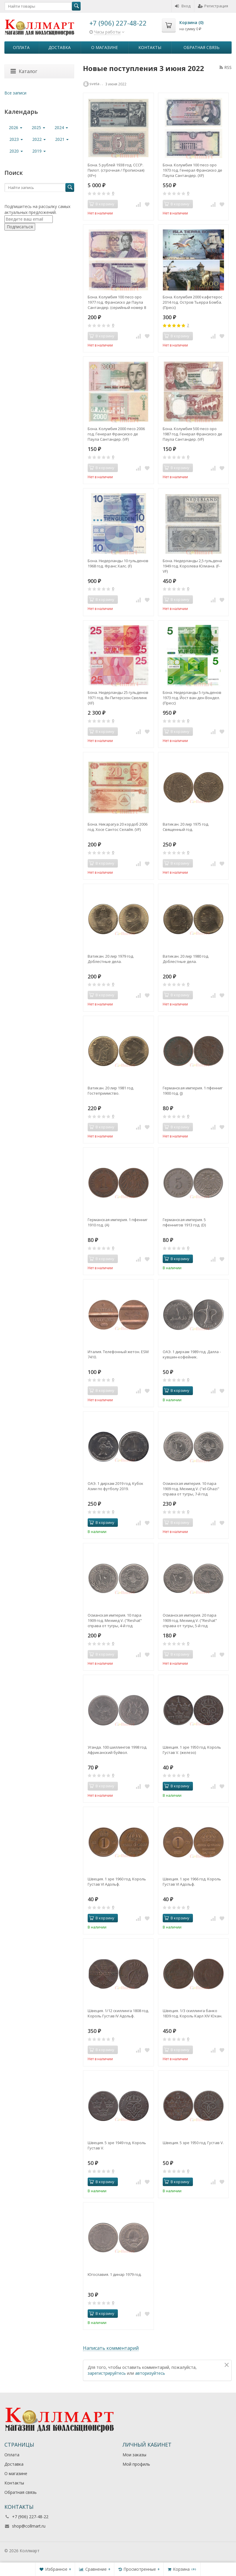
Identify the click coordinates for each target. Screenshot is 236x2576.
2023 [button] (16, 139)
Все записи (15, 93)
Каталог (24, 71)
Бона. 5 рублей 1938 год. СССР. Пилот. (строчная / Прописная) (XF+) (116, 170)
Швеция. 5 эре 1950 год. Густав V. (193, 2142)
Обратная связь (202, 47)
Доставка (59, 47)
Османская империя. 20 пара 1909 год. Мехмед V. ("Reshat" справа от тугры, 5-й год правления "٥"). (190, 1620)
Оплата (21, 47)
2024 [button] (61, 127)
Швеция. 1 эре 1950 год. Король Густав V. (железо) (192, 1750)
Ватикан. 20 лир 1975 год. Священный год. (186, 827)
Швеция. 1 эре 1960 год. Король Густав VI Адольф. (117, 1881)
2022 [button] (39, 139)
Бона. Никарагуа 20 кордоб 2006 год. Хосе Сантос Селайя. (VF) (117, 827)
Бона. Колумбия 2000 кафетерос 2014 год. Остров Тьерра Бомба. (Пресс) (192, 302)
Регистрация (213, 6)
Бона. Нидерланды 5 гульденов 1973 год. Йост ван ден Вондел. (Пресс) (192, 698)
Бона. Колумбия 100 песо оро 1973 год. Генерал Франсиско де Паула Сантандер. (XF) (192, 170)
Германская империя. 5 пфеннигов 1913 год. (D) (184, 1222)
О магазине (104, 47)
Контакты (149, 47)
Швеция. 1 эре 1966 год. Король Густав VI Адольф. (192, 1881)
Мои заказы (134, 2454)
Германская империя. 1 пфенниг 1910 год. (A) (117, 1222)
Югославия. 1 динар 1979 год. (115, 2274)
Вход (183, 6)
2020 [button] (16, 151)
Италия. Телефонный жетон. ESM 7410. (118, 1354)
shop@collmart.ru (28, 2526)
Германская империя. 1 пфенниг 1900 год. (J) (193, 1090)
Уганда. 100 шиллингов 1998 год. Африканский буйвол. (117, 1750)
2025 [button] (38, 127)
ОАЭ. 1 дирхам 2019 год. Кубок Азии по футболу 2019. (115, 1486)
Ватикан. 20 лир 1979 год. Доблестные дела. (111, 959)
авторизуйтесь (150, 2373)
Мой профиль (136, 2464)
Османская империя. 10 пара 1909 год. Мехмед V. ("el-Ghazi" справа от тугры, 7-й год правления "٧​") (191, 1489)
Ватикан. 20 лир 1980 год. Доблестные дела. (186, 959)
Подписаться (20, 226)
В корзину (176, 1258)
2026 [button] (15, 127)
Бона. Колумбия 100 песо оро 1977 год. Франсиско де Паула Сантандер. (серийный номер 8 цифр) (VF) (117, 302)
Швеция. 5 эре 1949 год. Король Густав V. (117, 2145)
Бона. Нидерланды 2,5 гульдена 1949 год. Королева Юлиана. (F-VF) (192, 566)
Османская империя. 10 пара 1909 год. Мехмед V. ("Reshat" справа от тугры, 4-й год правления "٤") (115, 1620)
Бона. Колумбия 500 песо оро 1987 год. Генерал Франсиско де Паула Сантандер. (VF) (192, 434)
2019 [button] (39, 151)
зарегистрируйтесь (107, 2373)
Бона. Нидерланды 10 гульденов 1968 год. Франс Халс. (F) (118, 563)
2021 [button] (62, 139)
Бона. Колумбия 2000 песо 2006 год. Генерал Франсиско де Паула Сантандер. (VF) (116, 434)
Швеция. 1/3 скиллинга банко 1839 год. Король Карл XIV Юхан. (192, 2013)
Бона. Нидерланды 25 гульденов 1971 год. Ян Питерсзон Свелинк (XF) (118, 698)
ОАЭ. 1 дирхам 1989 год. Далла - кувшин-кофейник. (192, 1354)
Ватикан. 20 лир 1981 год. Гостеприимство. (111, 1090)
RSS (226, 67)
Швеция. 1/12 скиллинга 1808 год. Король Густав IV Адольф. (118, 2013)
